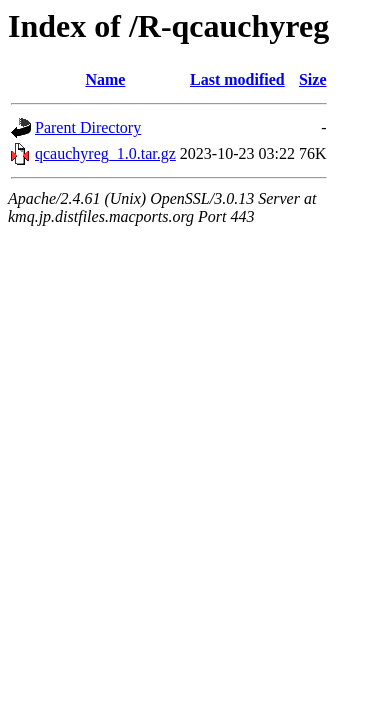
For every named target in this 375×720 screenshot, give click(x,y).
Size (313, 79)
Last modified (237, 79)
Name (105, 79)
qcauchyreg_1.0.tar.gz (105, 153)
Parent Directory (88, 127)
